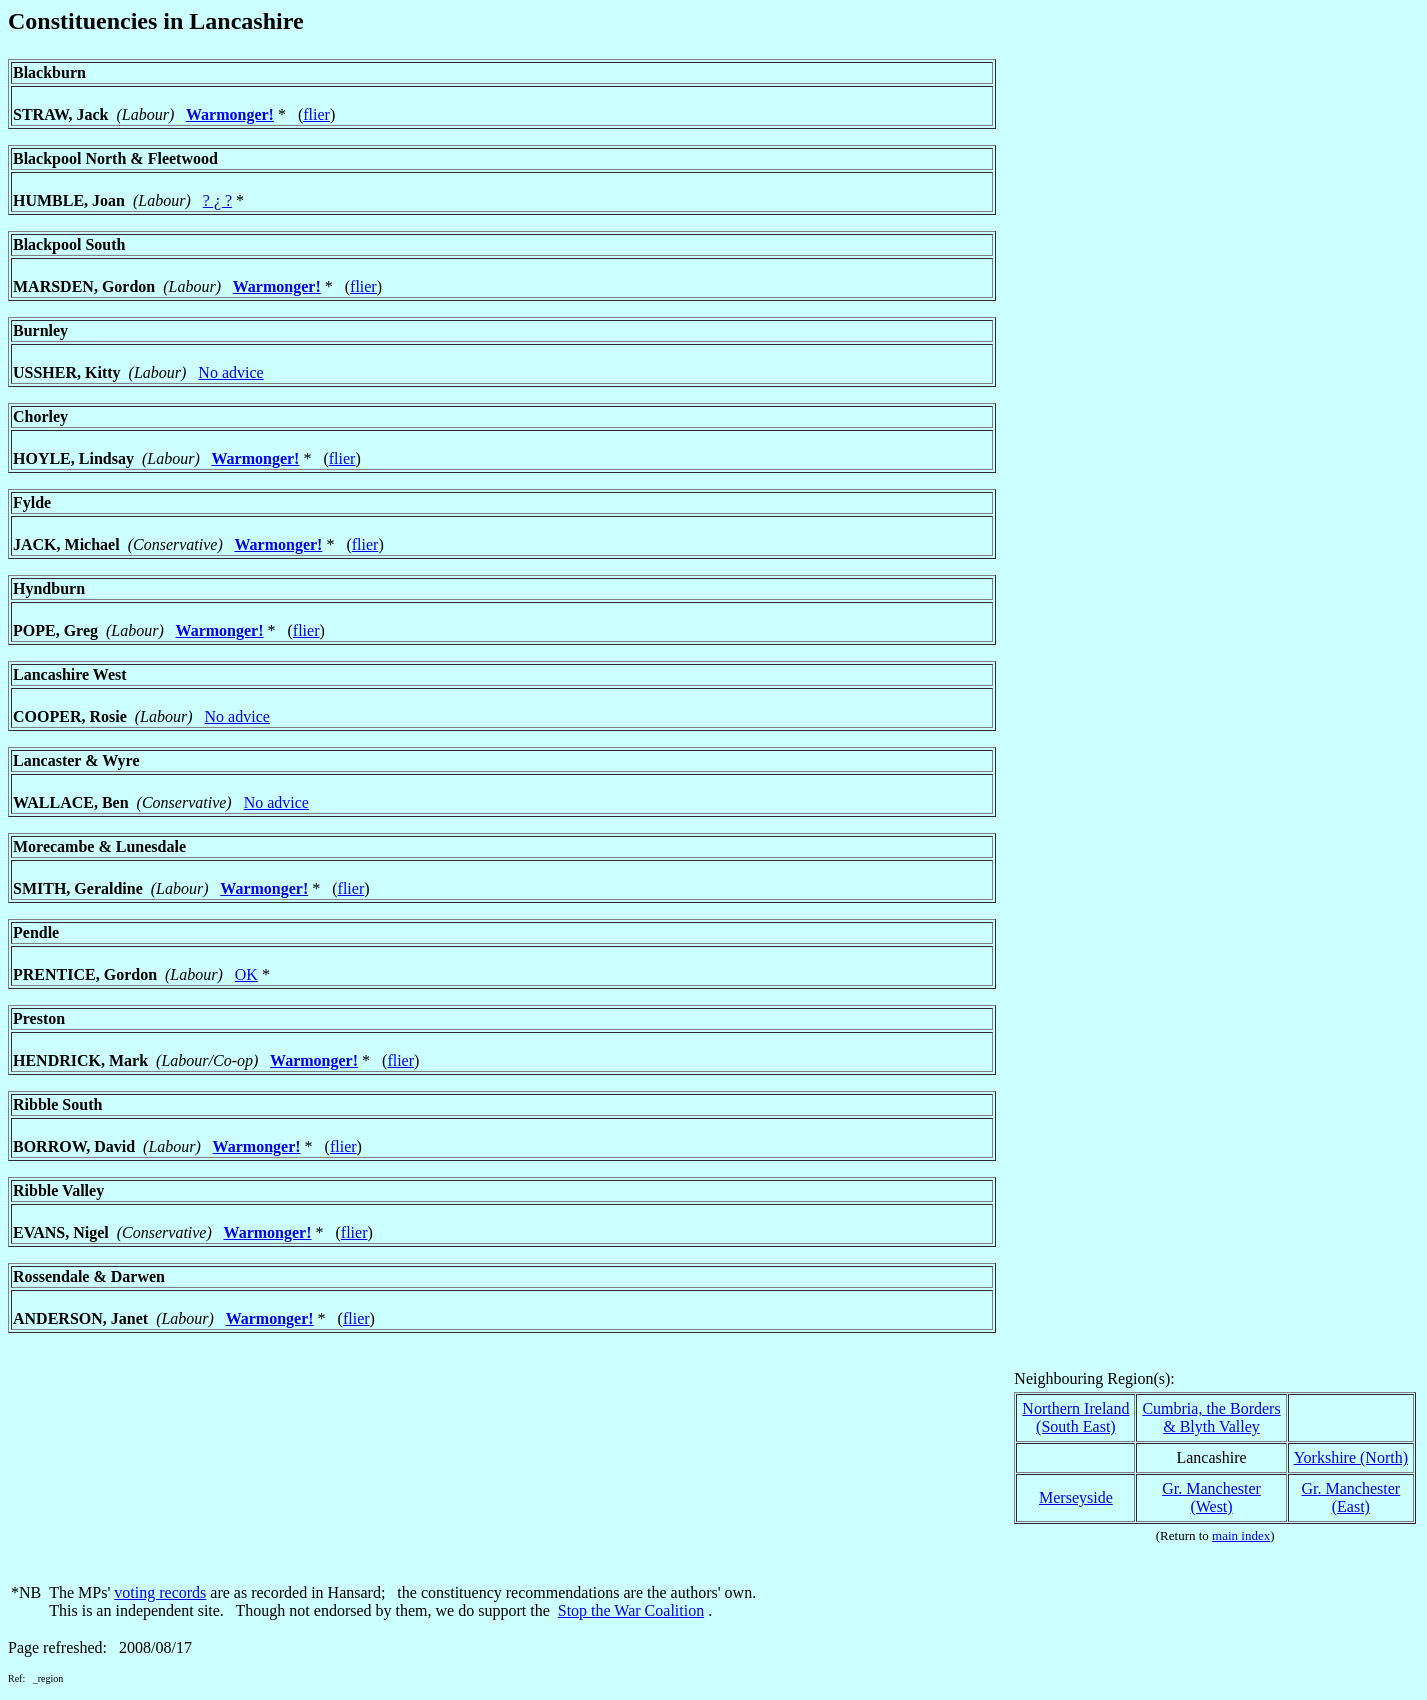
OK (246, 974)
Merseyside (1076, 1497)
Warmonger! (230, 114)
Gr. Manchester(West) (1211, 1497)
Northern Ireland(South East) (1075, 1417)
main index (1241, 1535)
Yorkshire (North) (1351, 1457)
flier (316, 114)
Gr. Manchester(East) (1350, 1497)
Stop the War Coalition (631, 1610)
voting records (160, 1592)
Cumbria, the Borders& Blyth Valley (1211, 1417)
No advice (230, 372)
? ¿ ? (217, 200)
